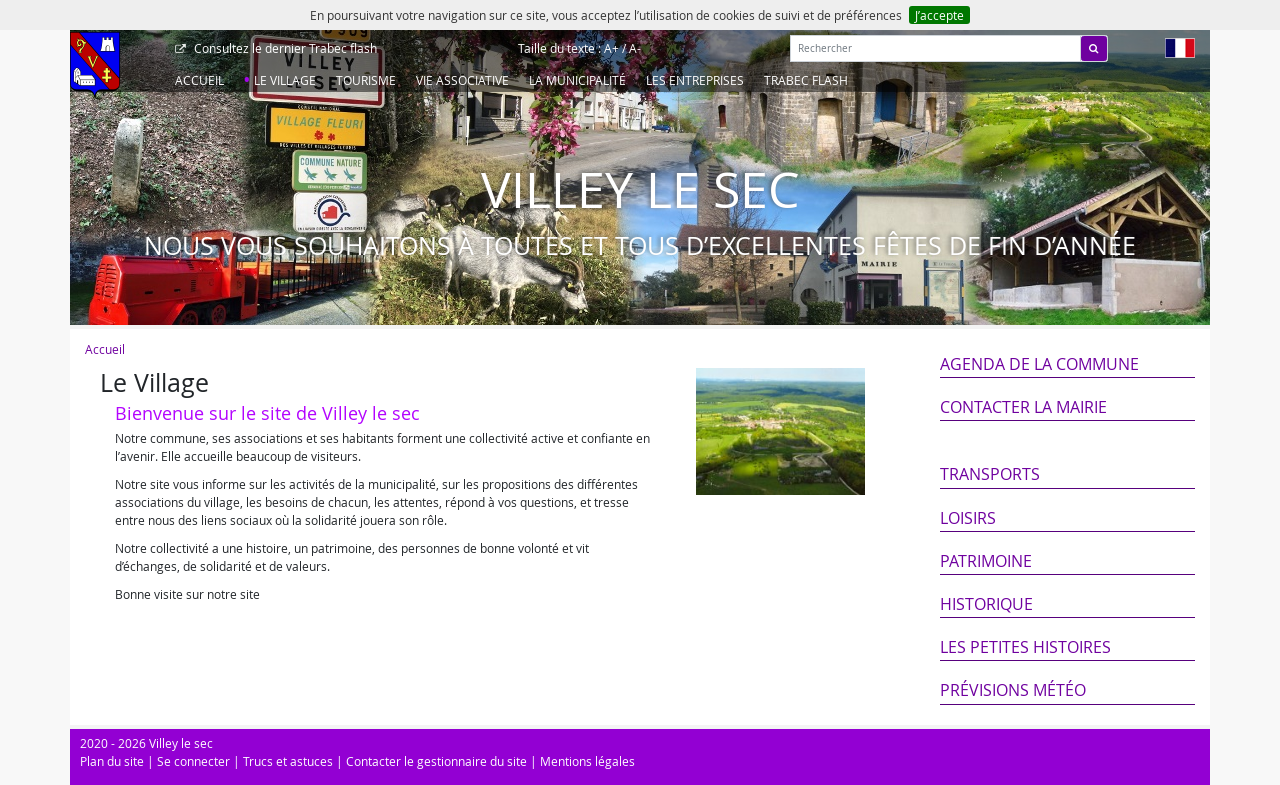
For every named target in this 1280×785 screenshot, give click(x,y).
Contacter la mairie (1023, 407)
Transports (990, 474)
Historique (986, 604)
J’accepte (939, 15)
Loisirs (968, 518)
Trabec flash (284, 48)
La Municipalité (577, 80)
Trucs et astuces (288, 761)
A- (635, 48)
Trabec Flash (806, 80)
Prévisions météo (1013, 690)
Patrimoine (986, 561)
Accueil (199, 80)
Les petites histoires (1025, 647)
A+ (611, 48)
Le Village (285, 80)
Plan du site (112, 761)
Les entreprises (695, 80)
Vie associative (462, 80)
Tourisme (366, 80)
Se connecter (193, 761)
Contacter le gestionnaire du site (436, 761)
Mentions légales (587, 761)
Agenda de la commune (1039, 364)
